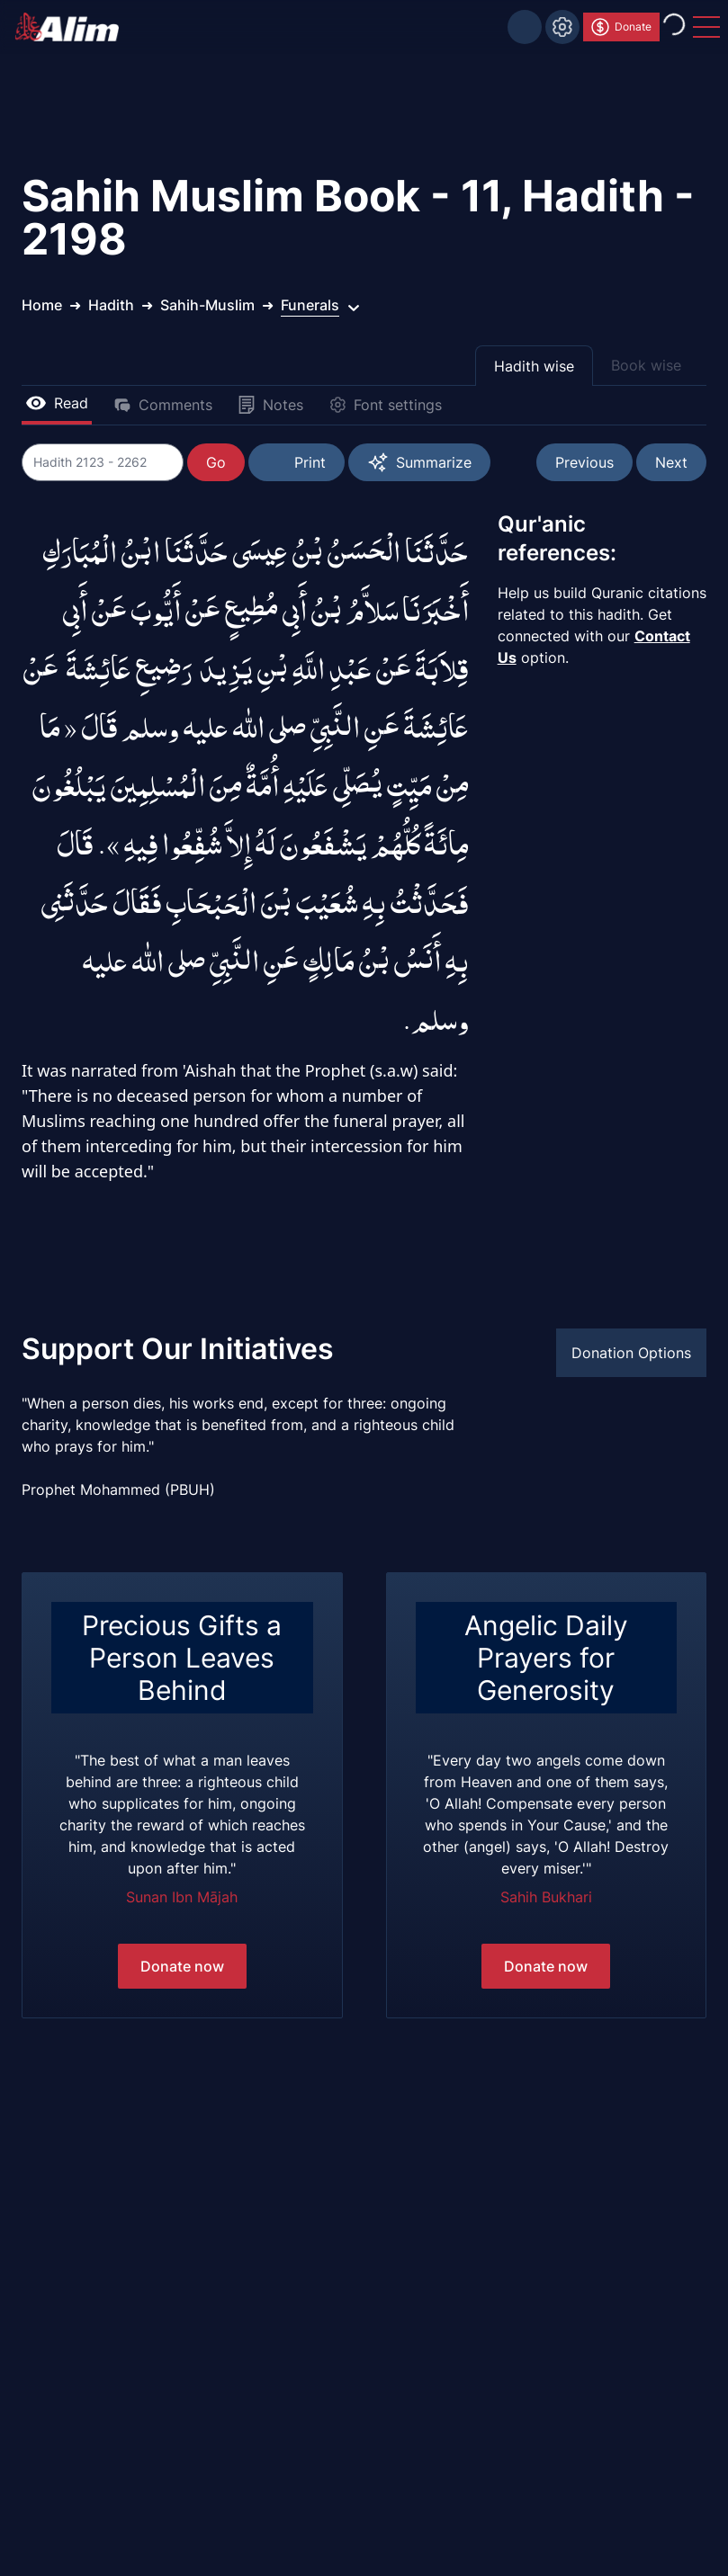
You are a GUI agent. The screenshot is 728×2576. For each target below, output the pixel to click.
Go (216, 462)
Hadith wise (534, 366)
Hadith (111, 305)
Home (42, 305)
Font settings (385, 405)
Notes (270, 405)
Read (56, 403)
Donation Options (631, 1353)
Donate (620, 27)
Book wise (646, 365)
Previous (584, 462)
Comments (162, 405)
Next (671, 462)
